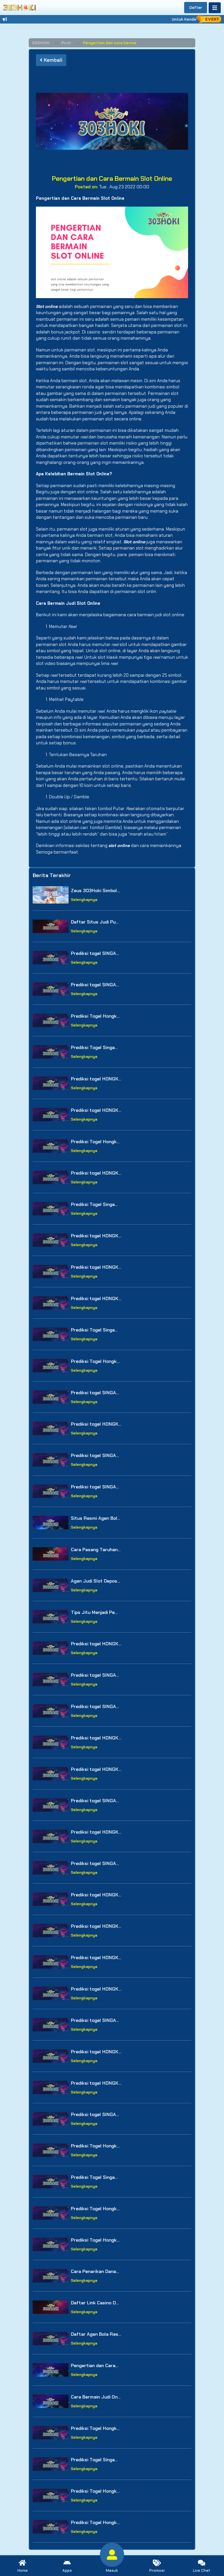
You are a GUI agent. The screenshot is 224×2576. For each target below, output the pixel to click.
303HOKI (40, 42)
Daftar (195, 7)
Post (66, 42)
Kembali (51, 60)
